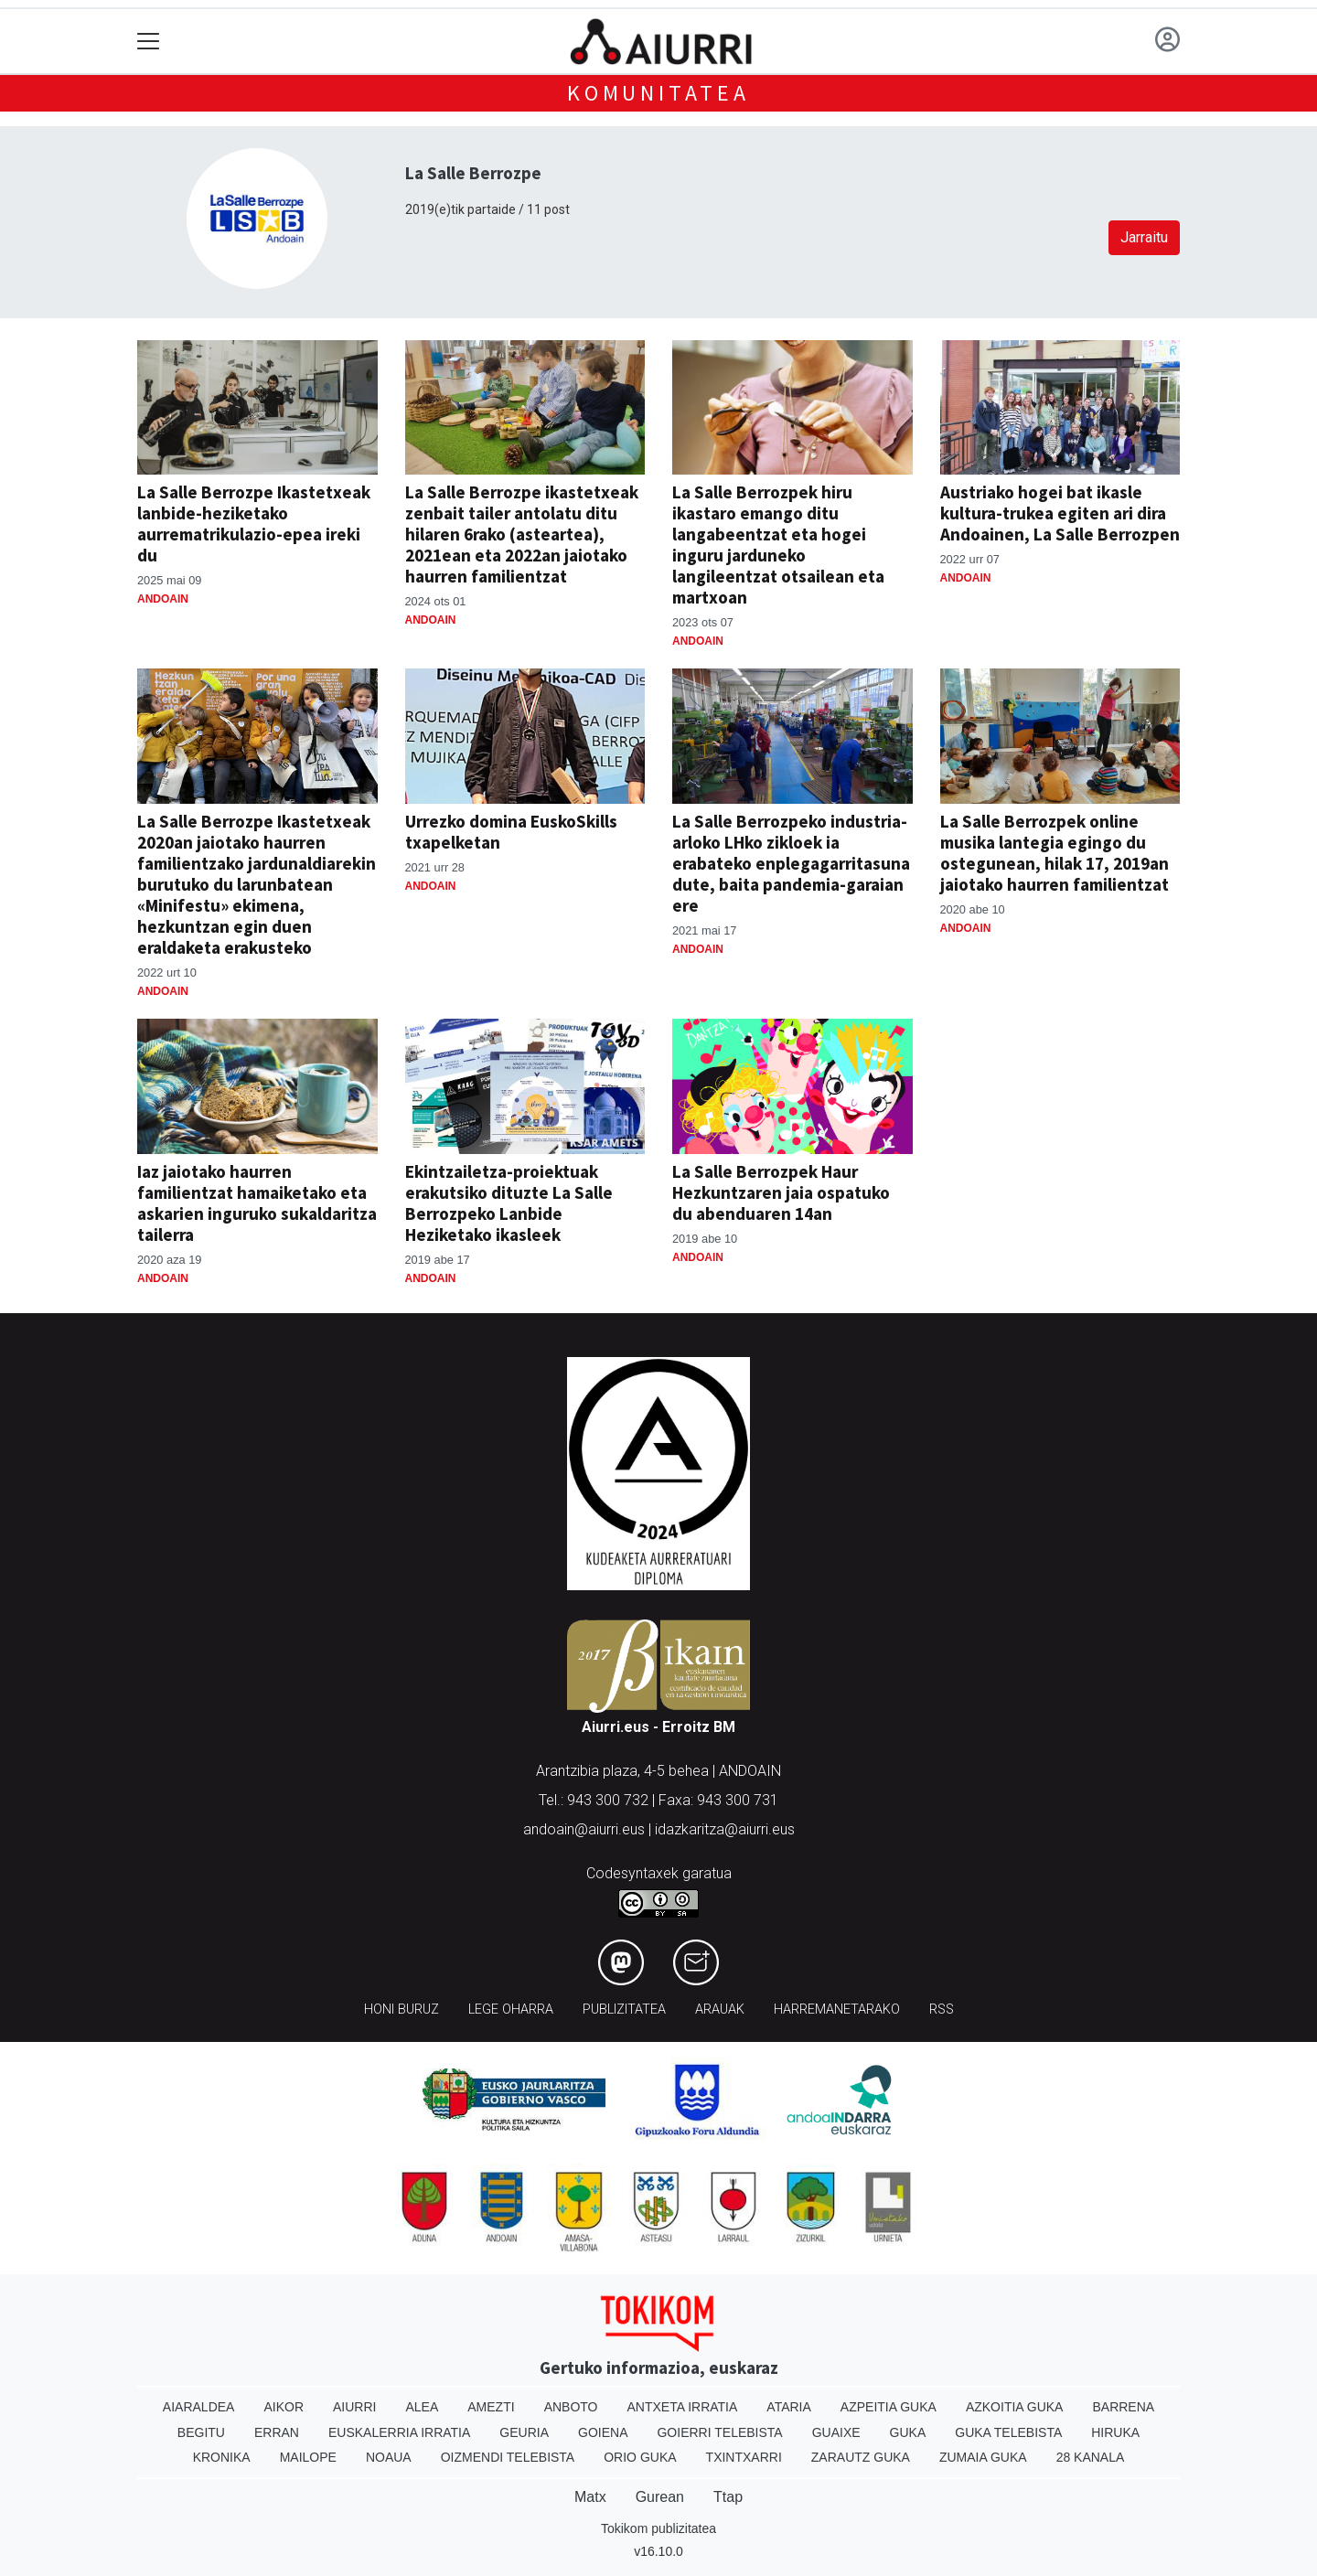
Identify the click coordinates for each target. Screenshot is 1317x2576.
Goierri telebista (719, 2432)
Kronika (222, 2457)
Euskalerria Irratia (399, 2432)
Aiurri (354, 2407)
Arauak (719, 2009)
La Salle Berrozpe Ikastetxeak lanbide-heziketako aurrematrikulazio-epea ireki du (253, 523)
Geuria (524, 2432)
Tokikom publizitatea (658, 2528)
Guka (908, 2432)
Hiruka (1115, 2432)
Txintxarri (744, 2457)
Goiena (602, 2432)
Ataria (788, 2407)
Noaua (389, 2457)
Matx (590, 2497)
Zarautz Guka (860, 2457)
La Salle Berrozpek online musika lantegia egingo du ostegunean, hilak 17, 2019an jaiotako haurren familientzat (1054, 852)
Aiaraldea (199, 2407)
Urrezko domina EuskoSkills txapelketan (511, 831)
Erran (276, 2432)
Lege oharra (510, 2009)
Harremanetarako (837, 2009)
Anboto (571, 2407)
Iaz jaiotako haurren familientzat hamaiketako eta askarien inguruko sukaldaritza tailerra (257, 1202)
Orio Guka (640, 2457)
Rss (941, 2009)
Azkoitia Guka (1015, 2407)
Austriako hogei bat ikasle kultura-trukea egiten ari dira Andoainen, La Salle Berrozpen (1060, 513)
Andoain (162, 599)
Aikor (283, 2407)
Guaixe (836, 2432)
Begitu (201, 2432)
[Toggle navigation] (148, 42)
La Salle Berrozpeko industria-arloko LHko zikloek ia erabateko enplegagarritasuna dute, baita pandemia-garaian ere (791, 863)
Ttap (728, 2497)
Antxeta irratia (682, 2407)
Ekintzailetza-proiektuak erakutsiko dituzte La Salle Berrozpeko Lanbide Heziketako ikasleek (509, 1202)
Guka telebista (1008, 2432)
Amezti (490, 2407)
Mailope (308, 2457)
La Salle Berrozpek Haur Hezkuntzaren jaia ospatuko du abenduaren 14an (781, 1192)
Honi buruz (401, 2009)
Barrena (1123, 2407)
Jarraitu (1144, 237)
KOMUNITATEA (658, 93)
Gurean (660, 2497)
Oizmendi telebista (508, 2457)
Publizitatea (624, 2009)
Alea (421, 2407)
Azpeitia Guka (889, 2407)
